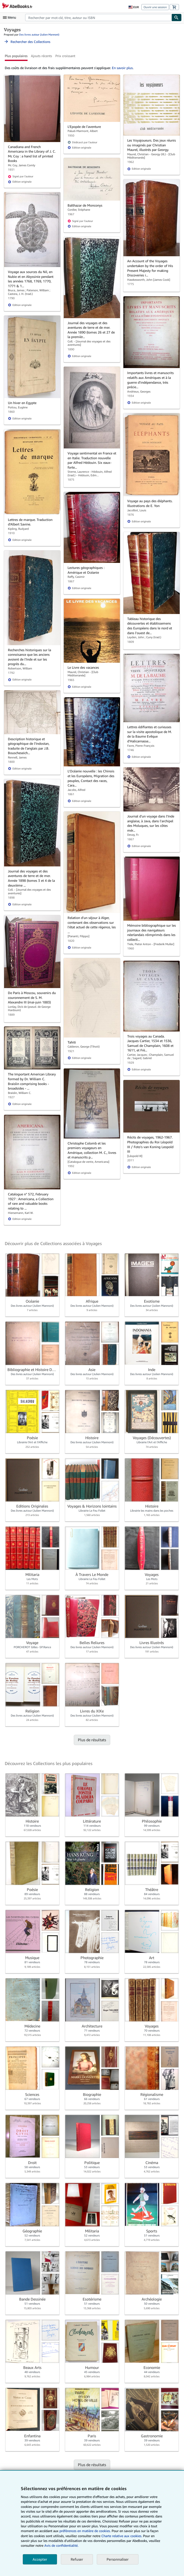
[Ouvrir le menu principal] (10, 17)
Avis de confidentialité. (61, 2545)
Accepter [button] (40, 2559)
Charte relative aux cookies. (122, 2536)
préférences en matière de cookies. (85, 2531)
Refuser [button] (77, 2559)
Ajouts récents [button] (41, 56)
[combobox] (98, 17)
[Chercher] (176, 17)
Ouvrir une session (155, 7)
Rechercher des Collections (27, 42)
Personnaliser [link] (118, 2559)
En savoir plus (122, 68)
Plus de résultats (92, 1739)
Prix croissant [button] (65, 56)
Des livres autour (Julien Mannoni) (39, 34)
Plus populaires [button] (16, 56)
